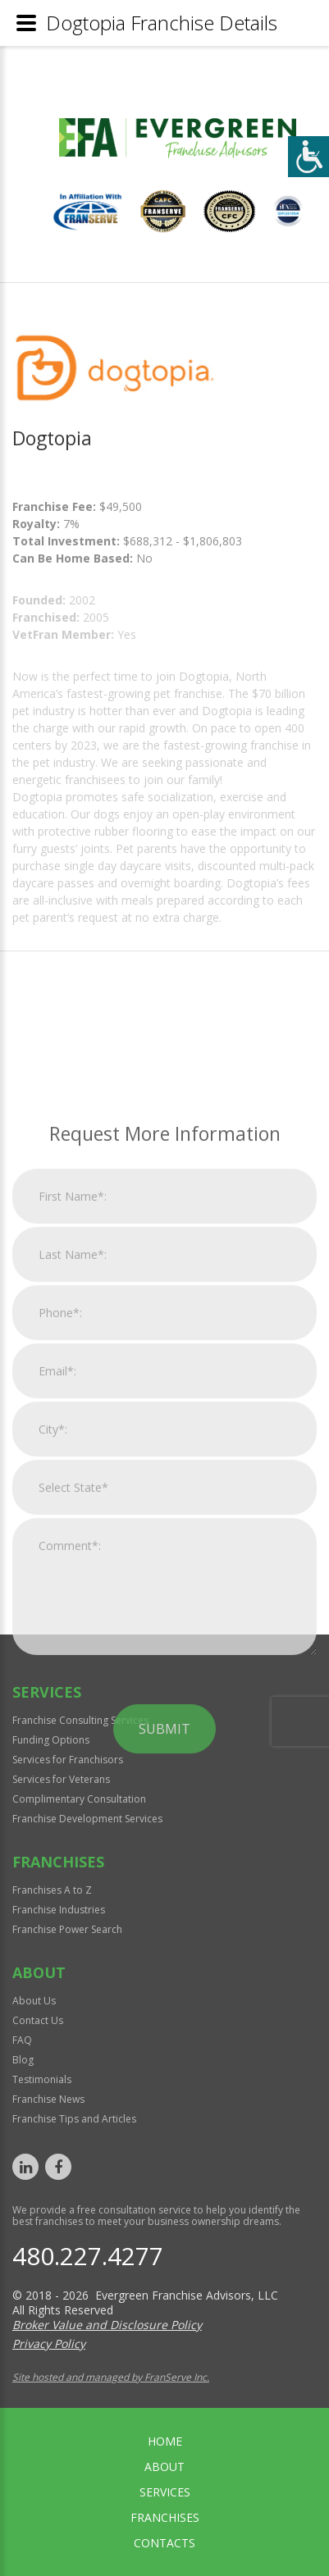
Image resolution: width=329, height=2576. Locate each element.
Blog (23, 2060)
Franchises (164, 2517)
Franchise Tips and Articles (74, 2119)
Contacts (164, 2543)
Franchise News (48, 2099)
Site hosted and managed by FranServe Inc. (110, 2377)
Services (164, 2492)
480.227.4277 (87, 2256)
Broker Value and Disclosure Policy (107, 2324)
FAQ (22, 2040)
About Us (34, 2001)
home (165, 2441)
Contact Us (37, 2020)
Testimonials (41, 2079)
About (164, 2466)
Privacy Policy (48, 2343)
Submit (164, 1956)
